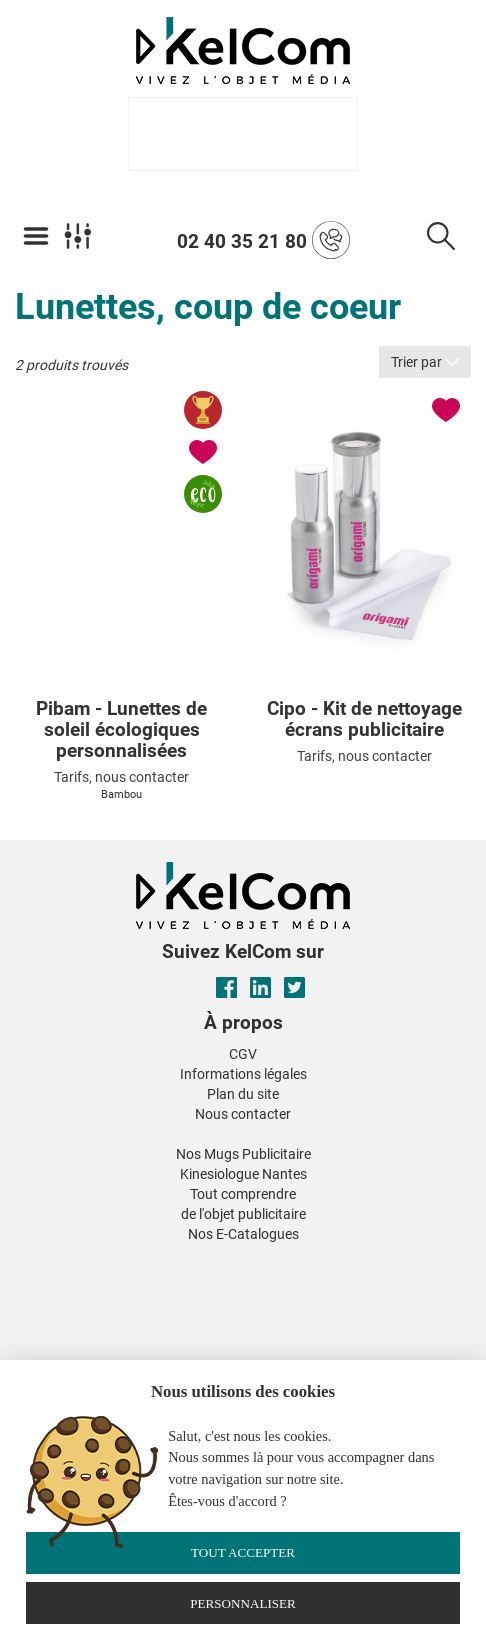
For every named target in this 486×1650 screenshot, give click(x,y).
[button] (93, 1259)
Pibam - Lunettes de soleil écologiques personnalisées (121, 730)
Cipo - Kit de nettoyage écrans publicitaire (364, 720)
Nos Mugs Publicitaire (243, 1154)
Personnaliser (243, 1603)
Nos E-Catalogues (243, 1234)
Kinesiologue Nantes (243, 1174)
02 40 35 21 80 (263, 240)
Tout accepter (243, 1552)
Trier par (425, 362)
